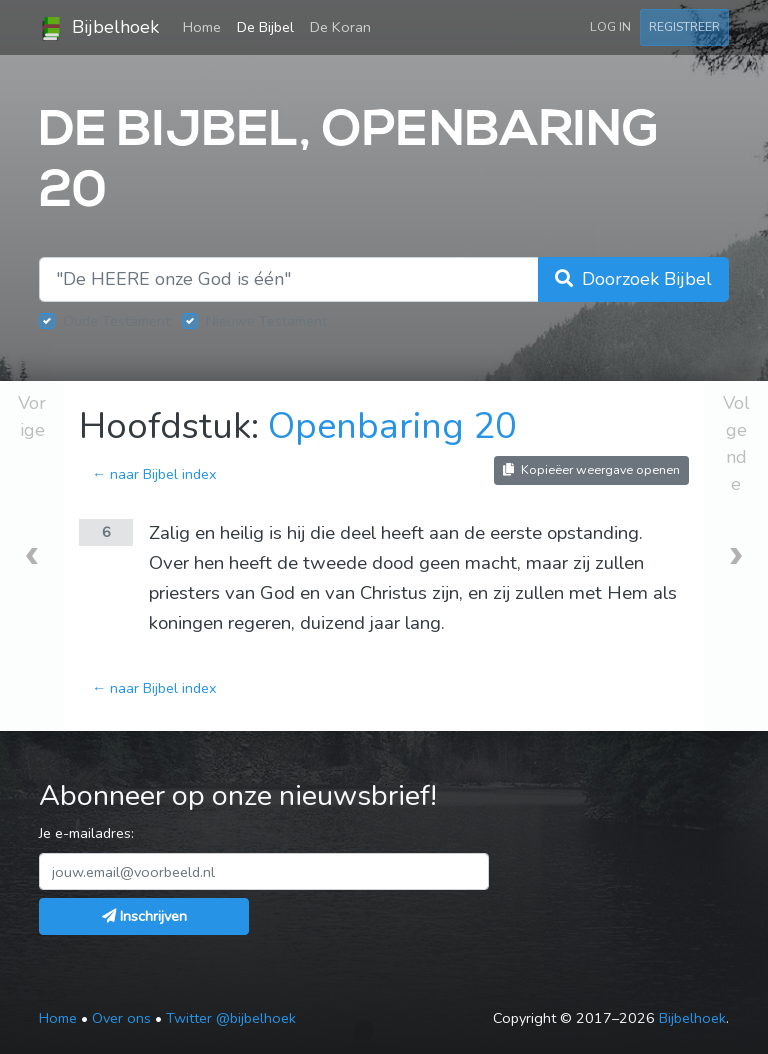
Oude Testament (116, 321)
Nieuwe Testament (266, 321)
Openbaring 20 (392, 426)
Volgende (736, 443)
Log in (610, 26)
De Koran (340, 27)
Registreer (684, 26)
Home (206, 26)
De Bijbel (265, 27)
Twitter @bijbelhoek (231, 1018)
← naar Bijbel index (154, 474)
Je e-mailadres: (86, 833)
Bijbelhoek (99, 28)
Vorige (32, 416)
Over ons (121, 1018)
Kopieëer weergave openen (591, 469)
